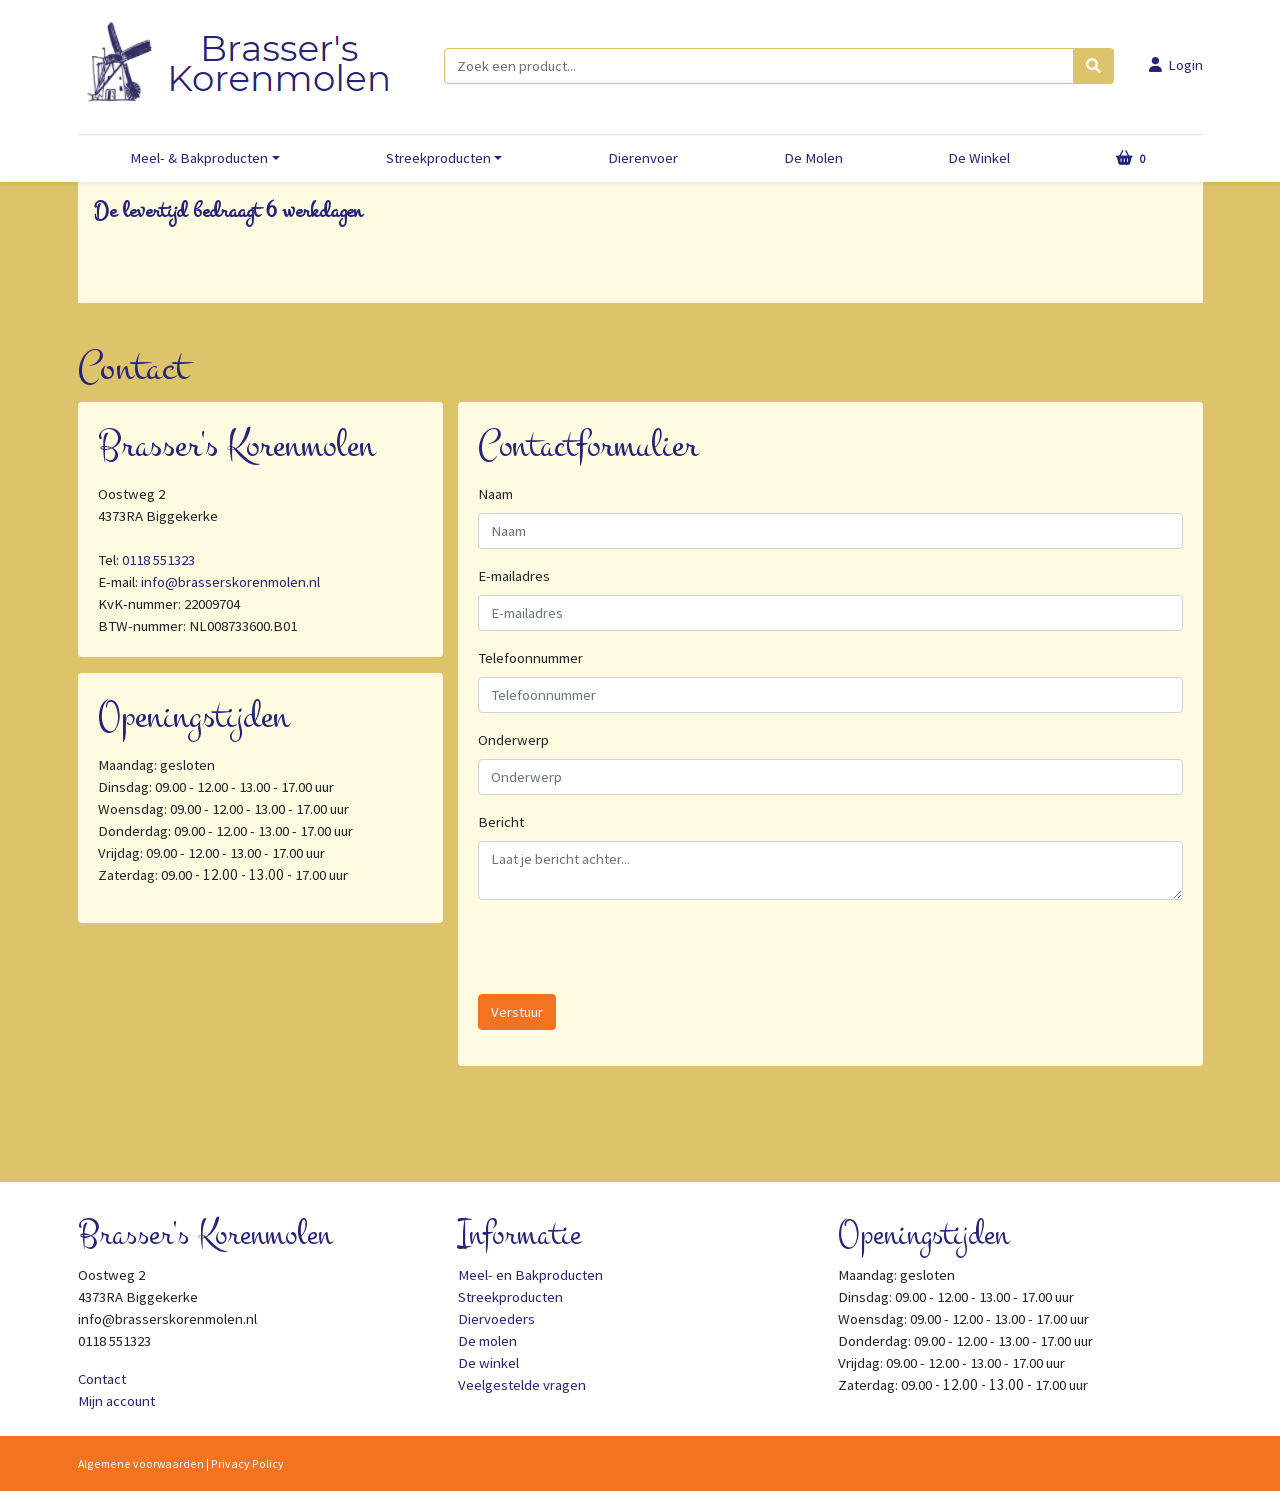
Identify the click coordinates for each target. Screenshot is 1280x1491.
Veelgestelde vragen (522, 1385)
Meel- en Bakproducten (530, 1275)
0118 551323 (158, 560)
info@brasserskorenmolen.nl (230, 582)
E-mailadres (514, 576)
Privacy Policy (247, 1463)
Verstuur (517, 1012)
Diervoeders (496, 1319)
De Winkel (979, 158)
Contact (102, 1379)
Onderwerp (513, 740)
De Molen (813, 158)
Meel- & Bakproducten (199, 158)
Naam (495, 494)
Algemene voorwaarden (141, 1463)
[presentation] (630, 955)
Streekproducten (438, 158)
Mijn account (116, 1401)
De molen (487, 1341)
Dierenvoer (643, 158)
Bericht (501, 822)
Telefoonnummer (530, 658)
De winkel (488, 1363)
